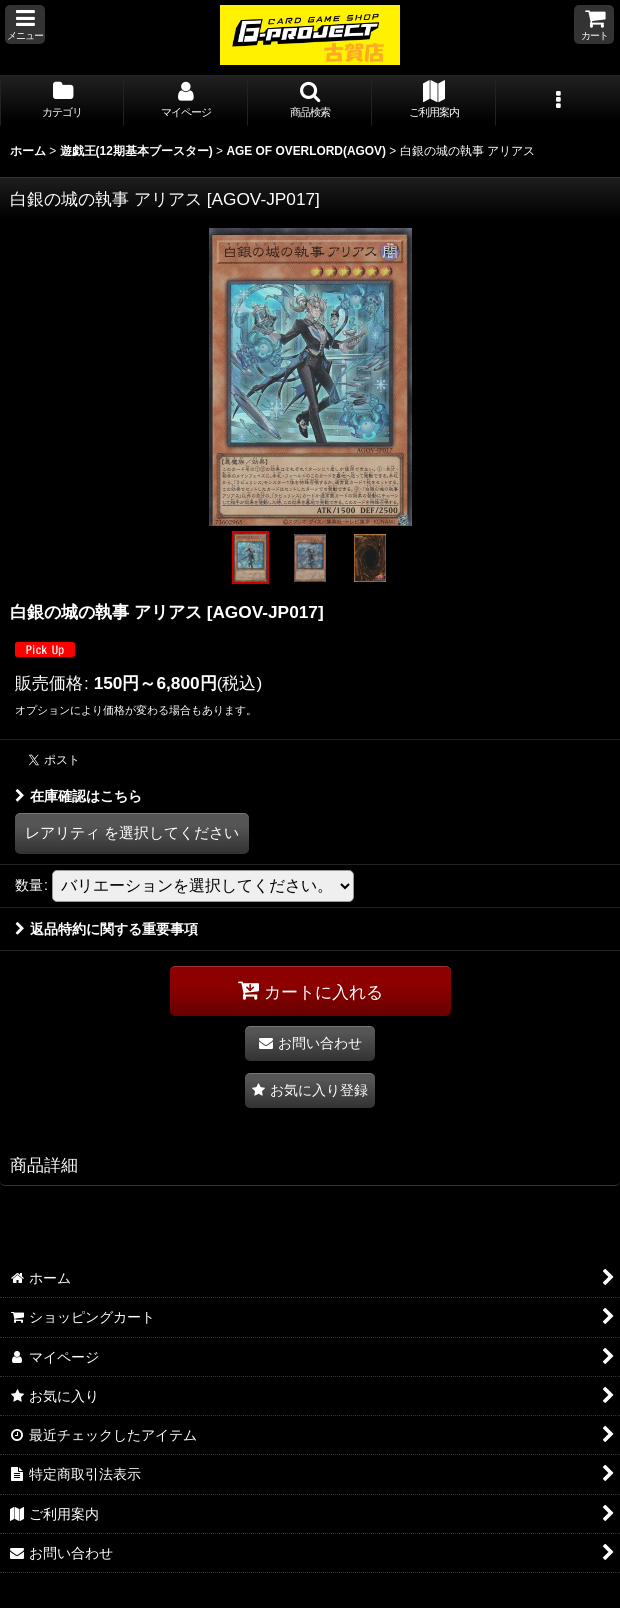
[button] (25, 24)
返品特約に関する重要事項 (106, 929)
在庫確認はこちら (78, 796)
